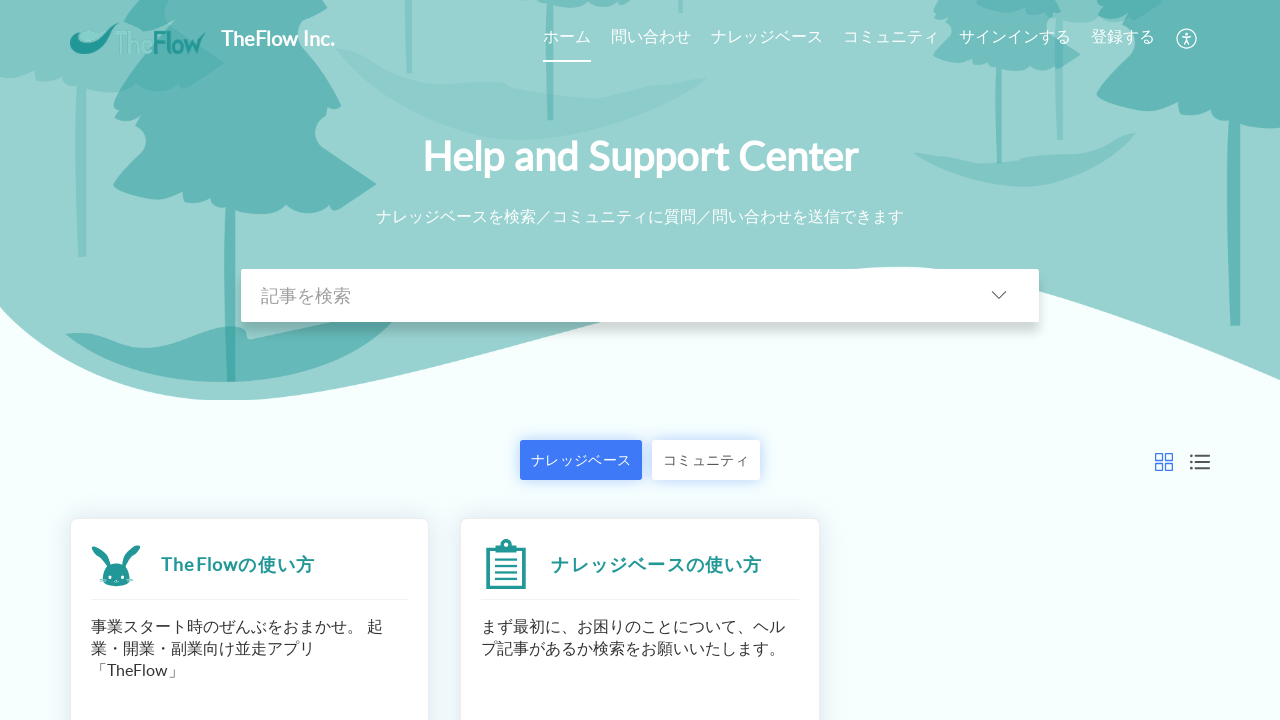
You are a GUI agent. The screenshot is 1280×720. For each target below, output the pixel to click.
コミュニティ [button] (706, 459)
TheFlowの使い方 (238, 564)
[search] (600, 295)
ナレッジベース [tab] (767, 36)
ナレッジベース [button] (581, 459)
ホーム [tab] (567, 36)
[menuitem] (1015, 38)
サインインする (1015, 36)
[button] (1187, 38)
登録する (1123, 36)
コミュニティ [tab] (891, 36)
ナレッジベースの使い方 (656, 564)
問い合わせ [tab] (651, 36)
